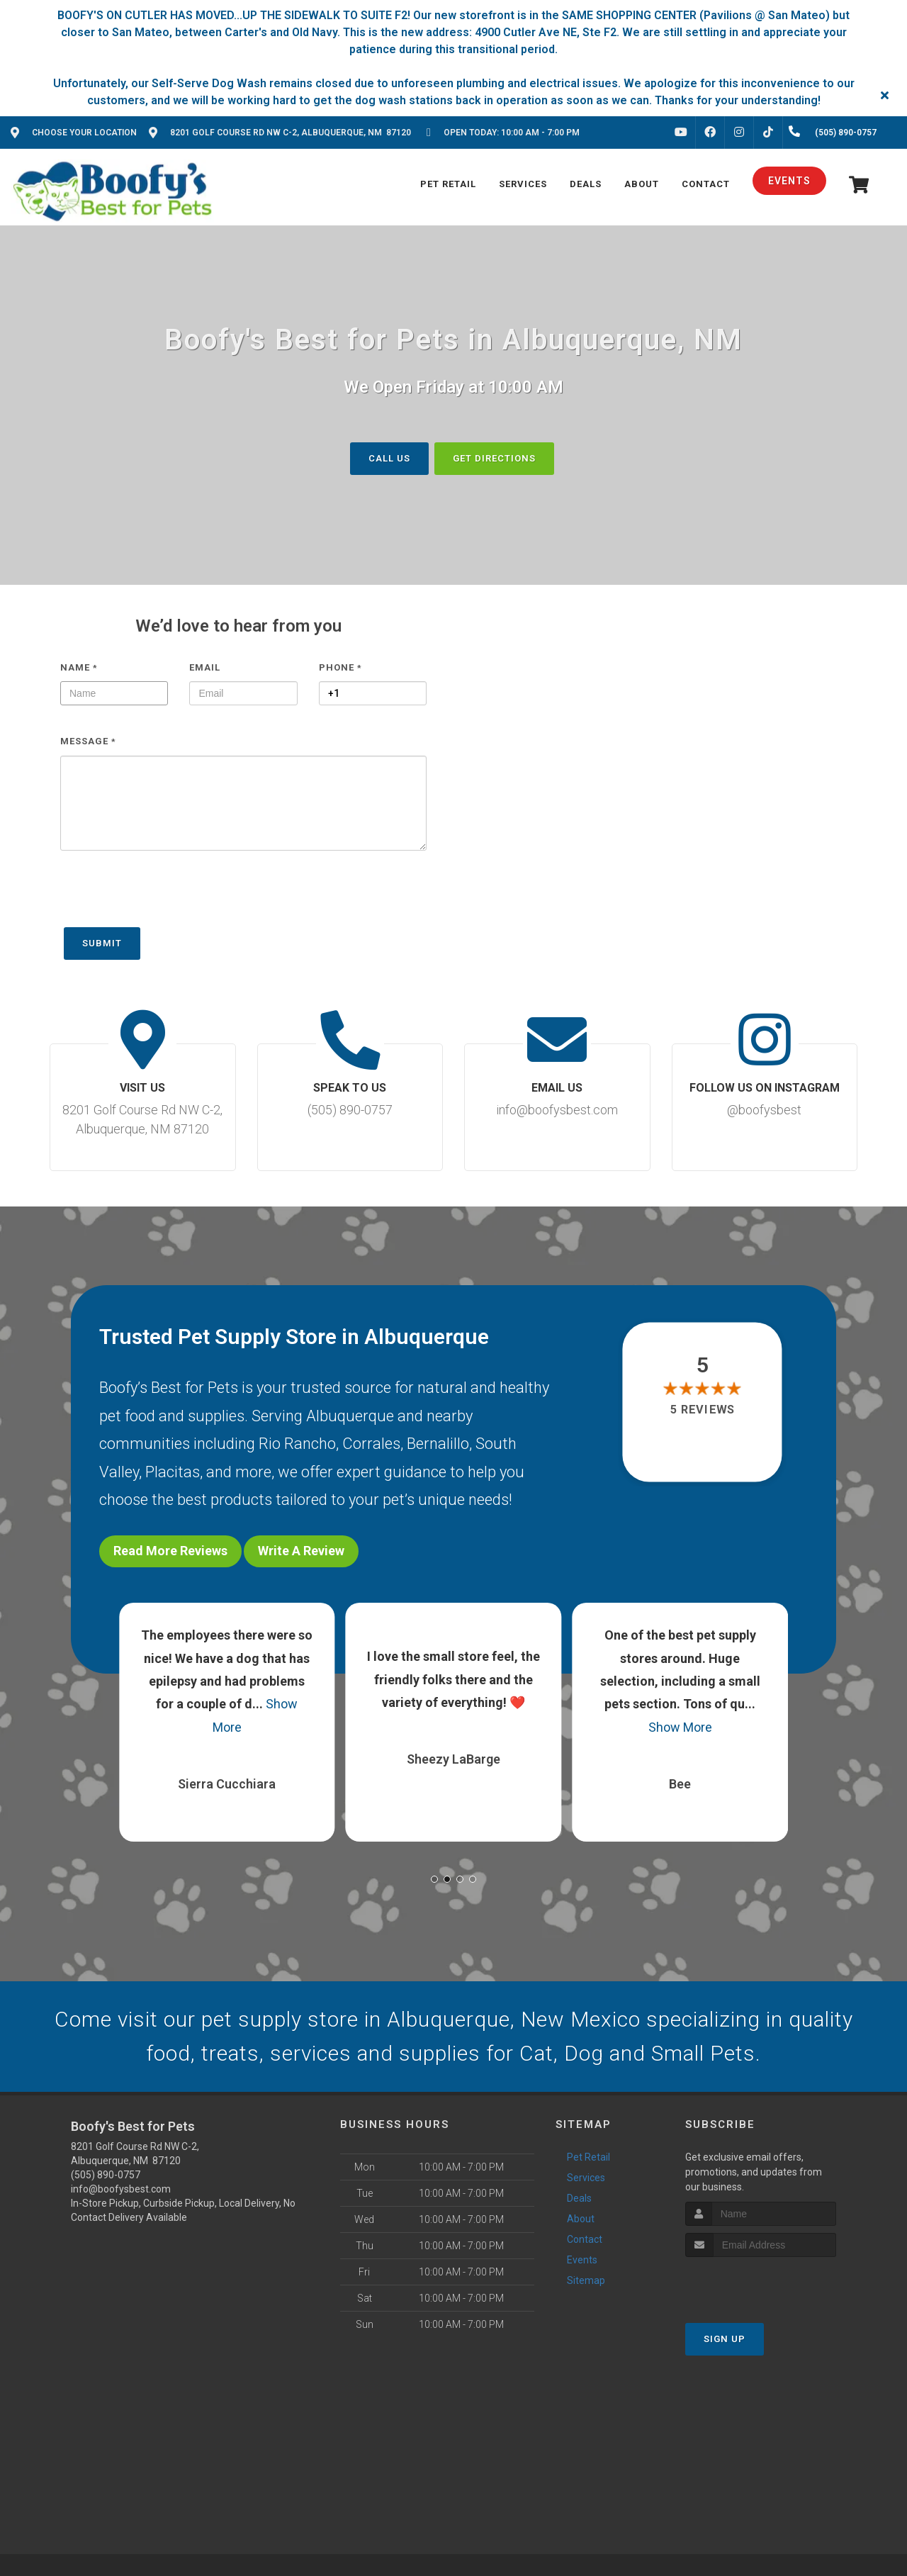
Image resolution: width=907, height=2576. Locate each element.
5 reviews (702, 1409)
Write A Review (301, 1550)
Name (79, 667)
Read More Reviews (170, 1550)
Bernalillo (438, 1443)
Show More (680, 1727)
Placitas (172, 1472)
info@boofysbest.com (121, 2189)
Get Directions (494, 458)
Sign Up (724, 2339)
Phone (340, 667)
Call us (389, 458)
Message (88, 741)
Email (204, 667)
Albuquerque (350, 1415)
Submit (102, 943)
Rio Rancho (297, 1443)
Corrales (371, 1443)
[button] (434, 1879)
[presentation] (168, 896)
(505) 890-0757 (105, 2174)
